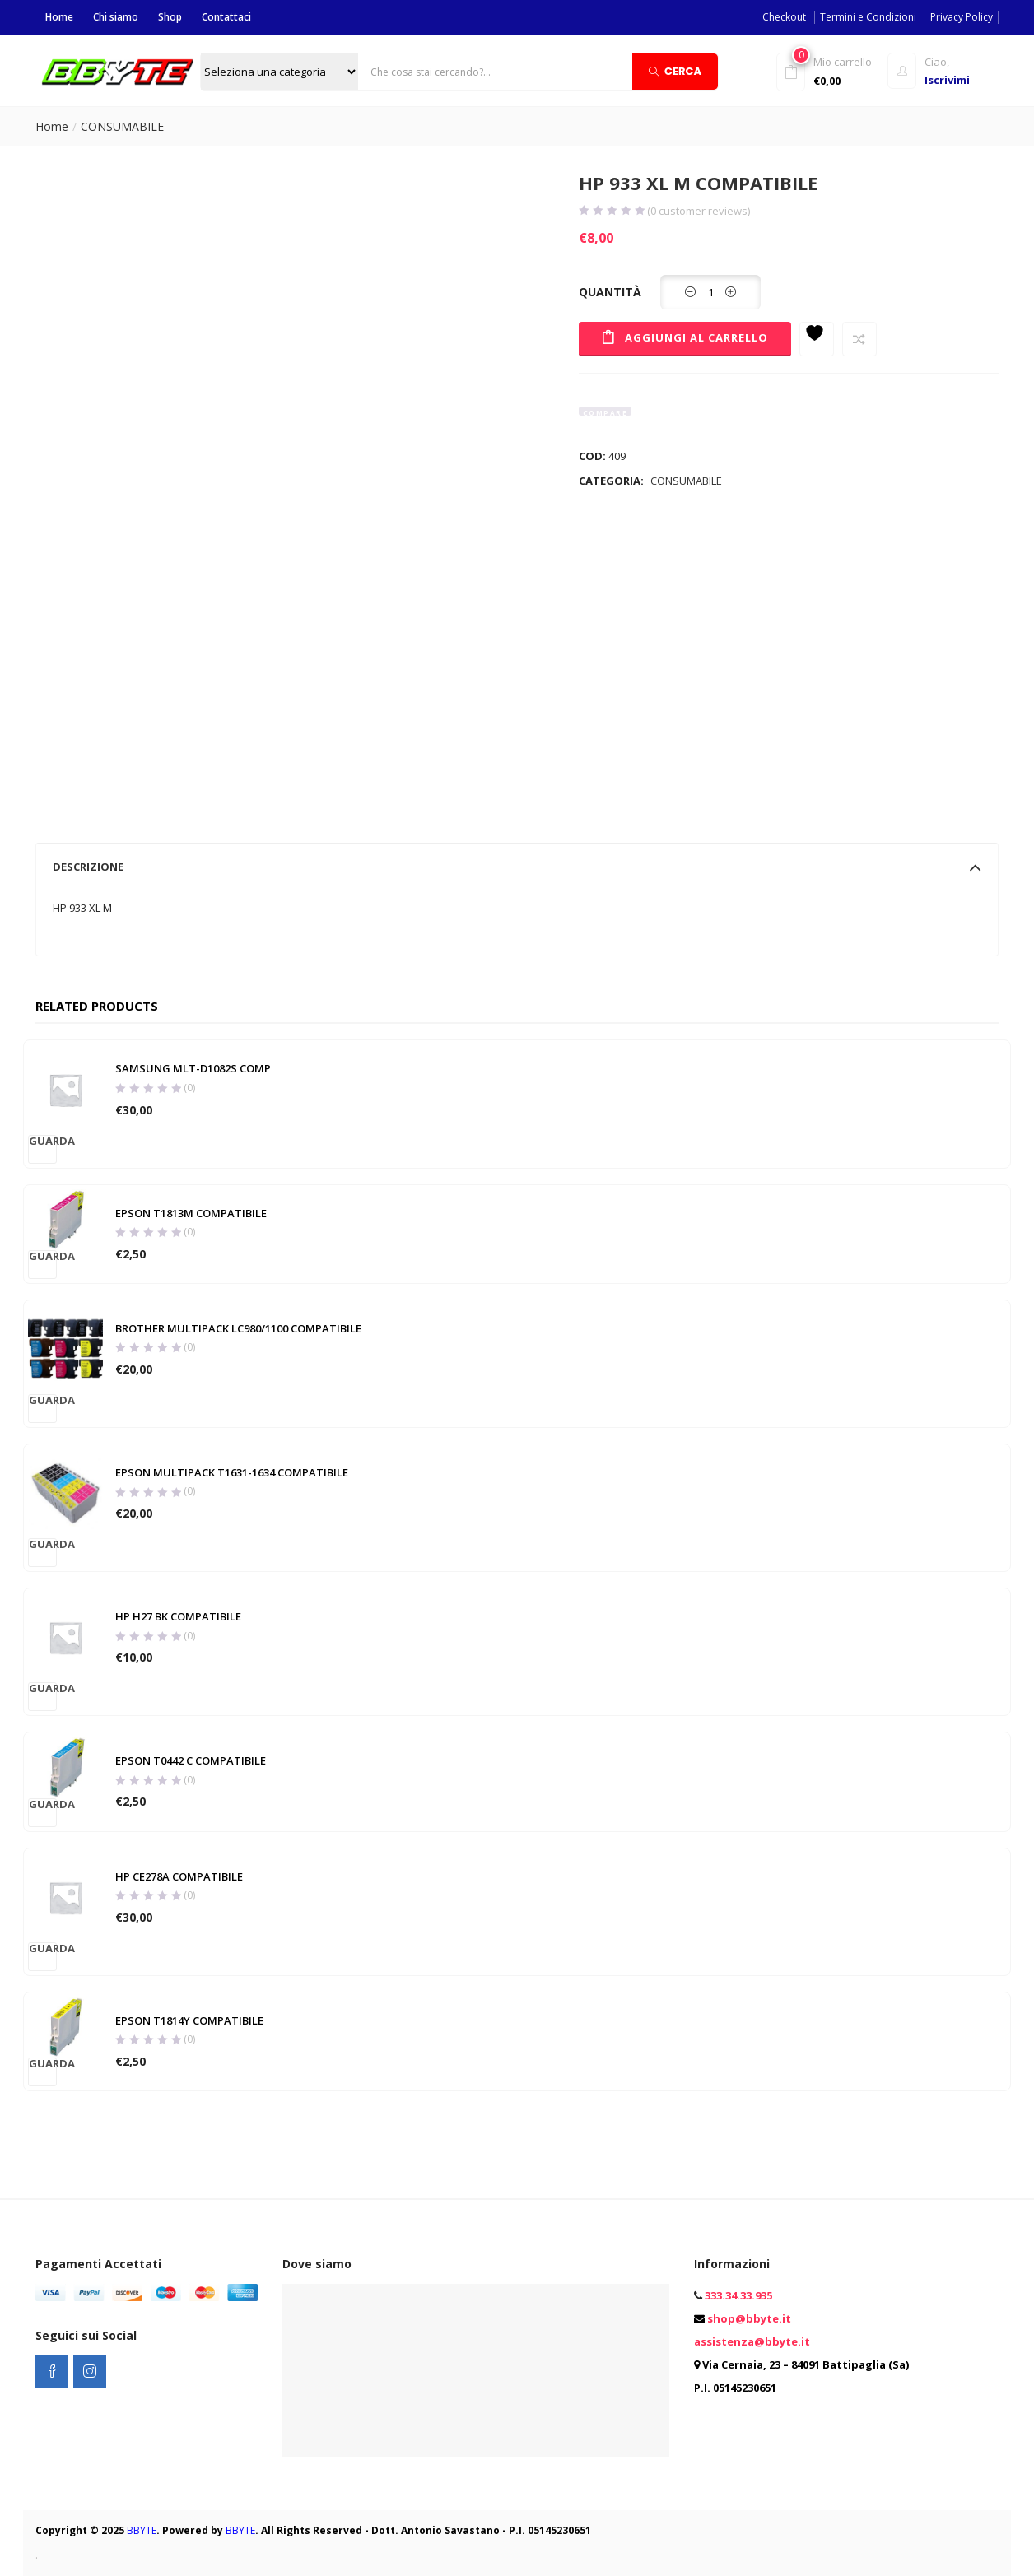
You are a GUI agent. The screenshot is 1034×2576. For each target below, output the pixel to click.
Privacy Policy (961, 17)
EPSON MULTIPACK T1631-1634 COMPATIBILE (230, 1473)
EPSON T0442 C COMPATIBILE (189, 1761)
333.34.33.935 (738, 2295)
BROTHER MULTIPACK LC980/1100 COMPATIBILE (237, 1329)
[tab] (517, 866)
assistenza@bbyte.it (752, 2341)
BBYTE (141, 2530)
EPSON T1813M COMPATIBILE (190, 1213)
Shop (170, 17)
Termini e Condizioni (868, 17)
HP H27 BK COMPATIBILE (177, 1617)
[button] (828, 70)
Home (59, 17)
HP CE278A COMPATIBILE (178, 1876)
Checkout (784, 17)
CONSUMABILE (122, 126)
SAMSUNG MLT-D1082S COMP (192, 1069)
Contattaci (226, 17)
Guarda (43, 1140)
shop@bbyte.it (749, 2318)
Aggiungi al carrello (698, 337)
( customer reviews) (698, 211)
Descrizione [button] (517, 866)
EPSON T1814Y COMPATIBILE (188, 2020)
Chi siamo (115, 17)
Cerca (675, 70)
